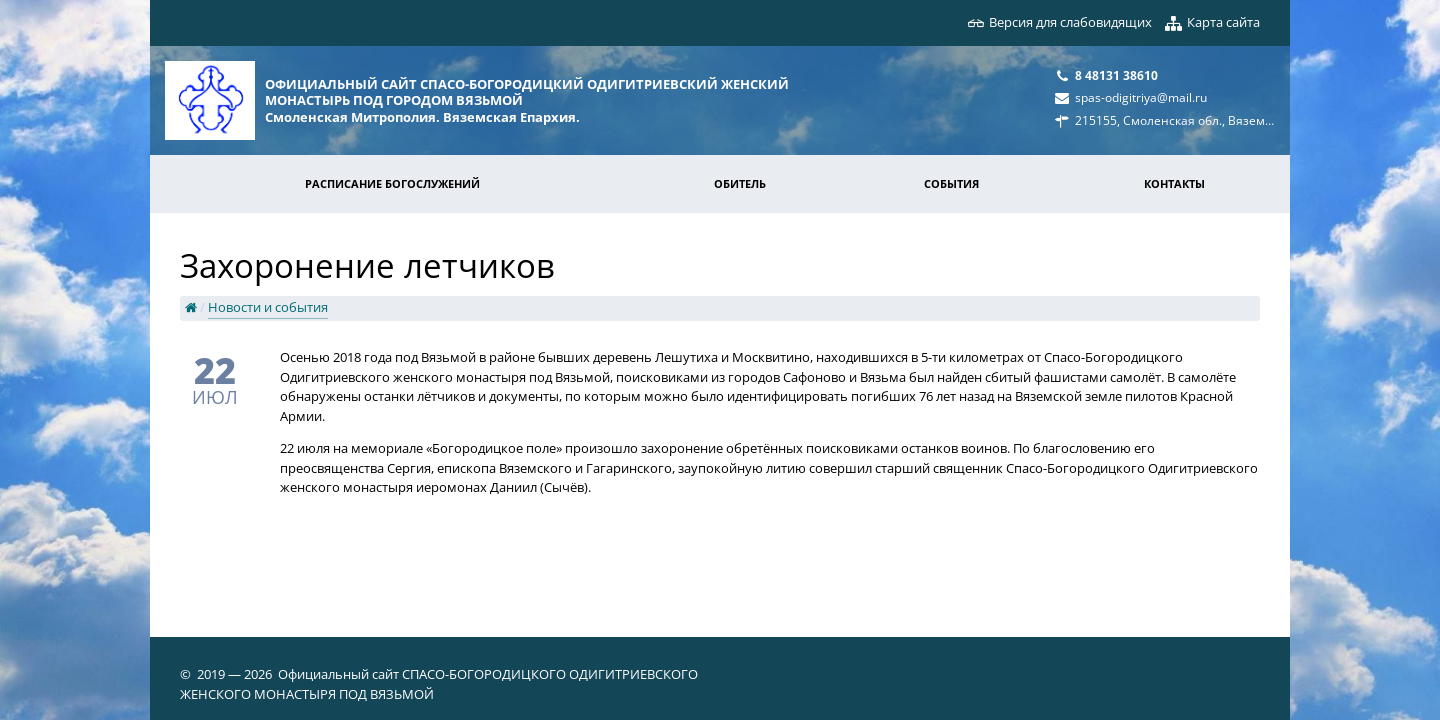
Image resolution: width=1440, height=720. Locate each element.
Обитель (740, 183)
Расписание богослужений (392, 183)
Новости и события (268, 307)
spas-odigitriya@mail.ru (1141, 97)
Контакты (1174, 183)
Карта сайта (1223, 22)
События (951, 183)
